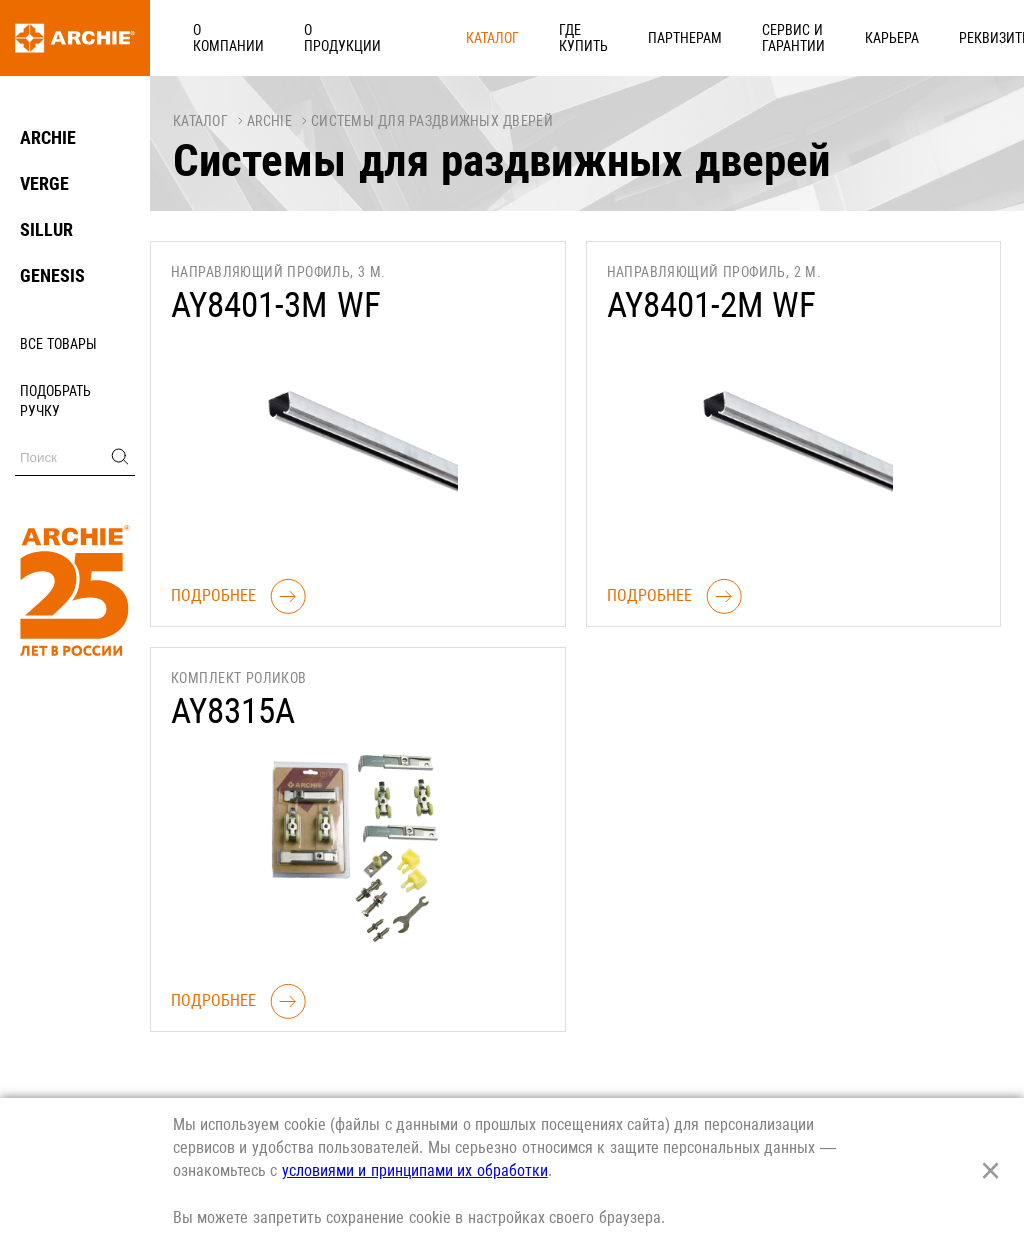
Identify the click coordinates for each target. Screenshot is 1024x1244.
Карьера (872, 37)
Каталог (428, 37)
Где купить (520, 37)
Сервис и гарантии (752, 37)
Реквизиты (964, 37)
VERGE (44, 183)
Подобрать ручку (55, 401)
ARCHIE (48, 137)
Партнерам (623, 37)
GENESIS (52, 275)
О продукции (328, 37)
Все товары (58, 344)
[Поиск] (75, 457)
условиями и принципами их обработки (415, 1170)
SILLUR (46, 229)
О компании (214, 37)
